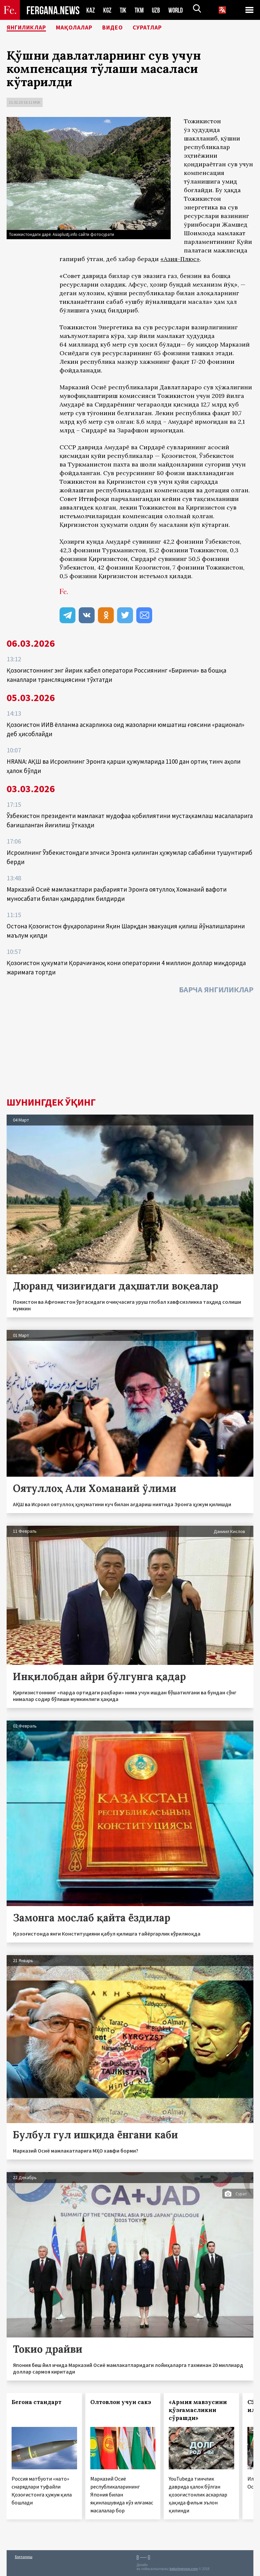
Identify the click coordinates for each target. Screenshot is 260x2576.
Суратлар (166, 28)
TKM (140, 10)
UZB (157, 10)
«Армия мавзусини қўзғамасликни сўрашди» (198, 2410)
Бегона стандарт (37, 2402)
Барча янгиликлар (216, 989)
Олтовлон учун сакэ (120, 2402)
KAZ (90, 10)
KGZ (107, 10)
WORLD (178, 10)
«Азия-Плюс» (180, 259)
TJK (123, 10)
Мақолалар (84, 28)
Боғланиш (23, 2556)
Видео (127, 28)
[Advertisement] (130, 1047)
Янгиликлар (30, 28)
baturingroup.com (183, 2569)
